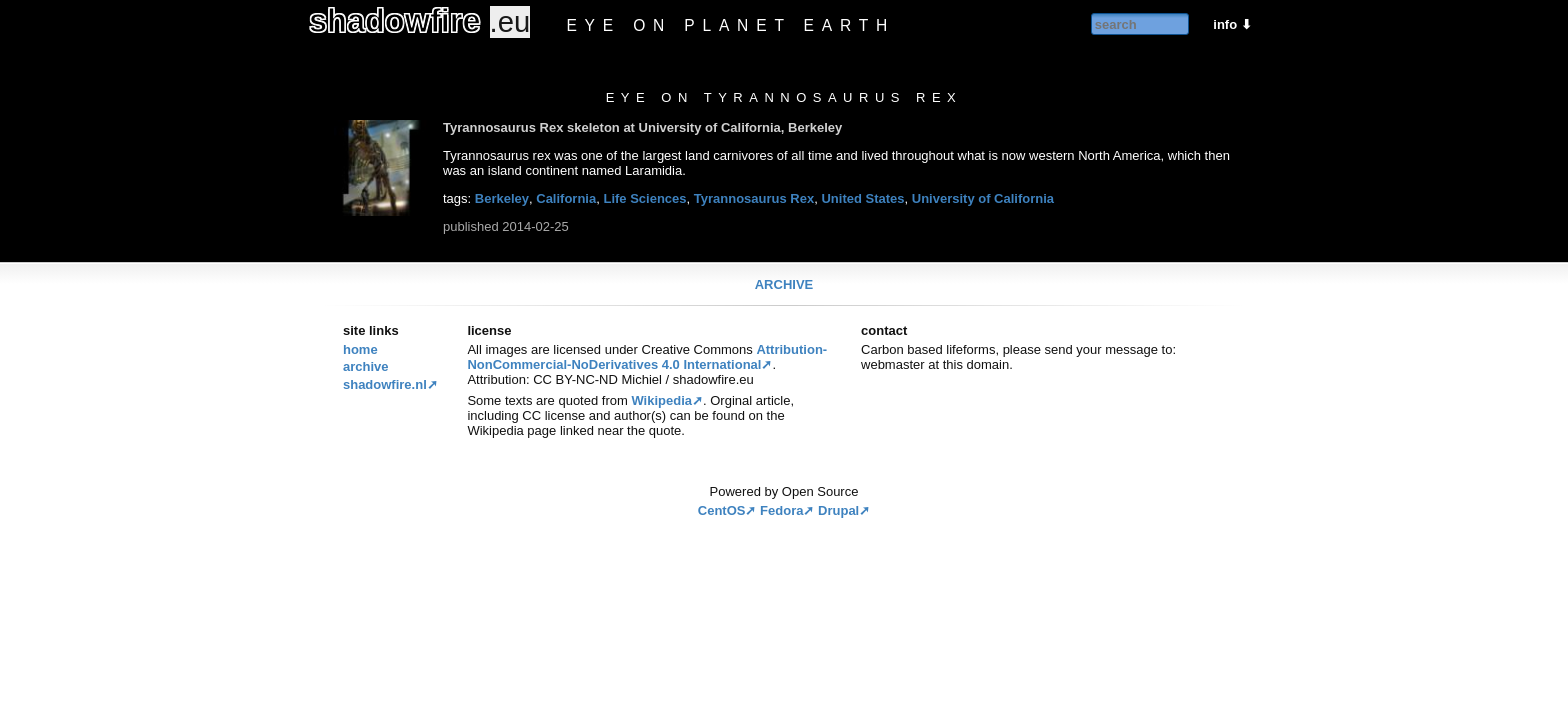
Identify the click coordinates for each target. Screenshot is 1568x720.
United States (862, 198)
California (566, 198)
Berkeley (502, 198)
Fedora (781, 510)
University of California (983, 198)
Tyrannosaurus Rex (754, 198)
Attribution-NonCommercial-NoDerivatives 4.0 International (647, 357)
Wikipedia (661, 400)
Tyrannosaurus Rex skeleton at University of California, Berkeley (642, 127)
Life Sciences (644, 198)
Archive (784, 284)
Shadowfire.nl (385, 384)
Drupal (838, 510)
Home (360, 349)
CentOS (722, 510)
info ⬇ (1232, 24)
